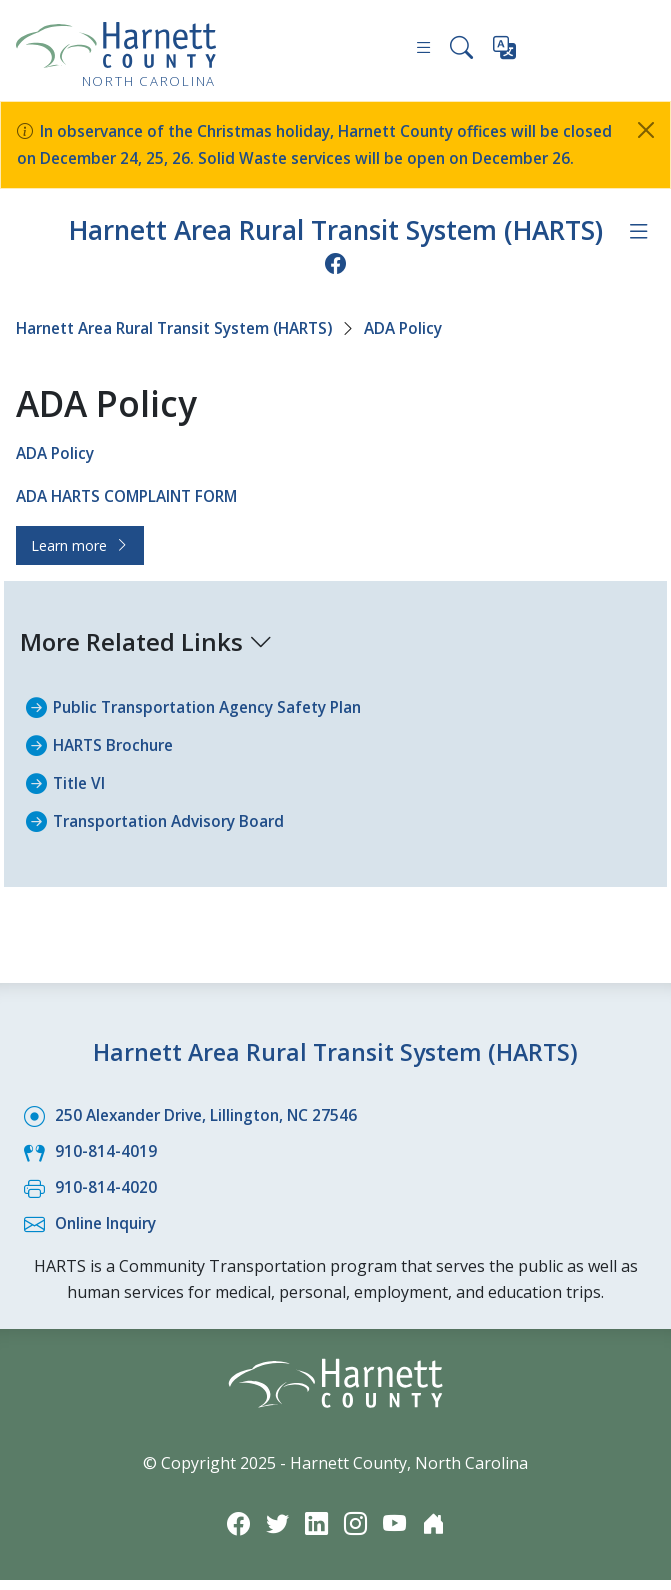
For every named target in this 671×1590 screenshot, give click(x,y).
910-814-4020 (106, 1200)
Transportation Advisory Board (174, 837)
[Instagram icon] (356, 1532)
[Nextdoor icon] (436, 1532)
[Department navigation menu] (638, 255)
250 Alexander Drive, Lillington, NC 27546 (212, 1130)
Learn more (80, 564)
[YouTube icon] (396, 1532)
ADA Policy (430, 350)
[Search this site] (461, 50)
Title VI (80, 800)
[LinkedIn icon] (316, 1532)
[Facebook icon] (336, 285)
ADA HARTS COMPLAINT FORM (134, 516)
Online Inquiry (109, 1235)
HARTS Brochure (117, 763)
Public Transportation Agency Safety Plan (216, 726)
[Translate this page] (505, 52)
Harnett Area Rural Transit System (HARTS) (335, 253)
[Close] (646, 130)
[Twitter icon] (276, 1532)
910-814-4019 (106, 1165)
